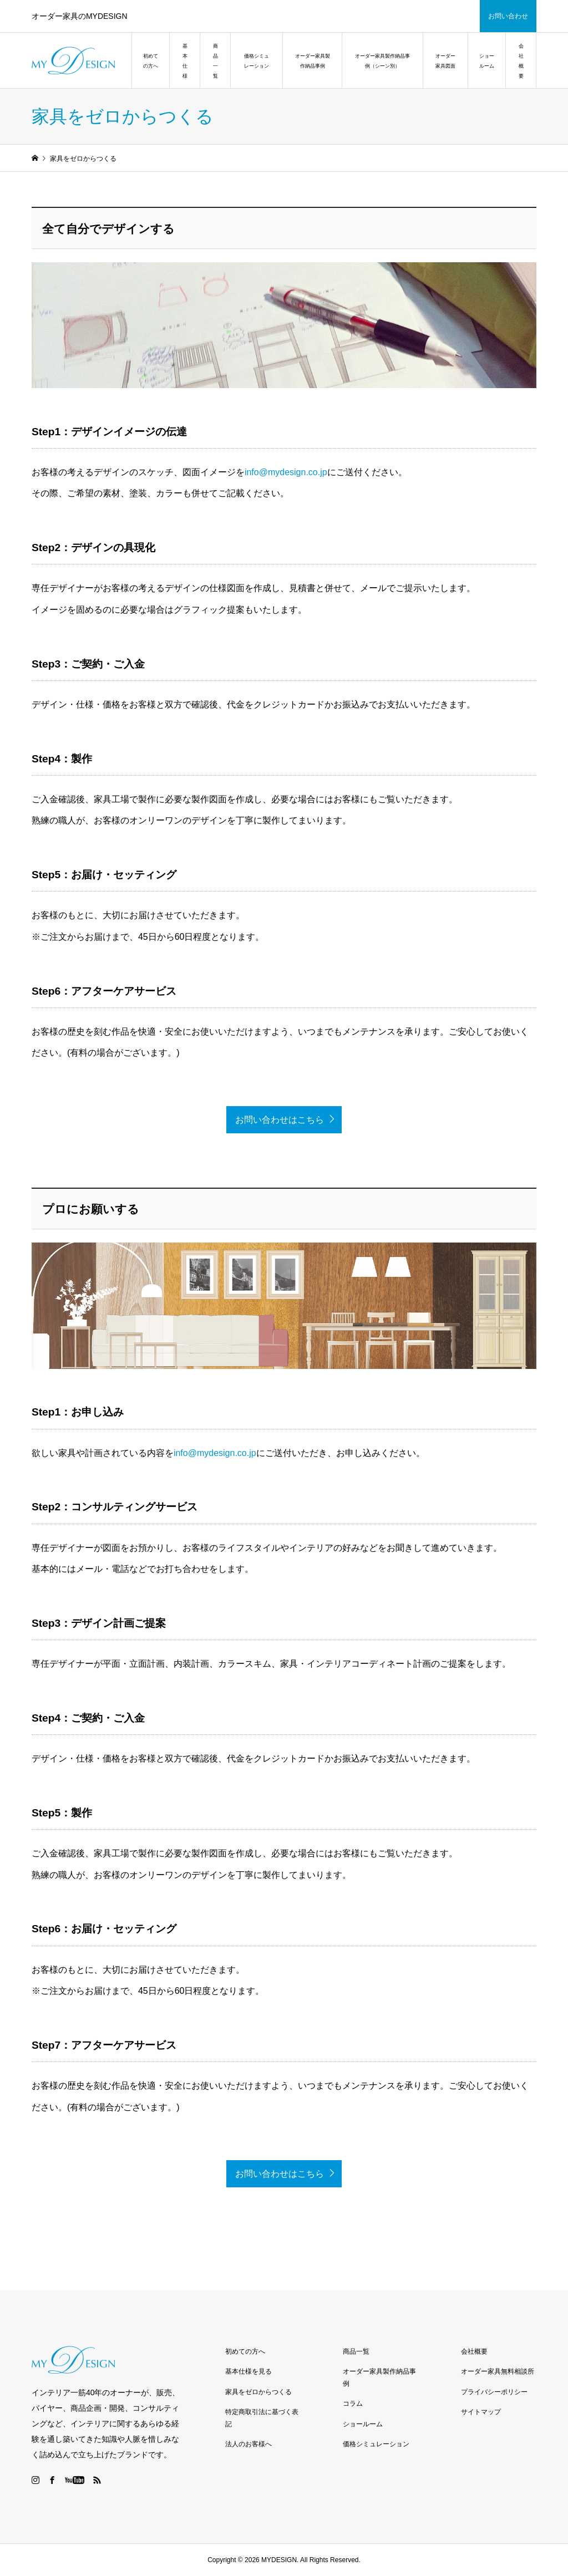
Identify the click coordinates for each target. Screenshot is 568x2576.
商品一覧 (215, 61)
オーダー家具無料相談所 (497, 2371)
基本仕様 (184, 61)
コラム (353, 2403)
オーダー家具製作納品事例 (312, 61)
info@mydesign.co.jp (286, 472)
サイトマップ (481, 2412)
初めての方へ (150, 61)
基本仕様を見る (248, 2371)
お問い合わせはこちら (279, 1119)
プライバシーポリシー (494, 2392)
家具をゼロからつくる (258, 2392)
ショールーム (486, 61)
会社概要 (521, 61)
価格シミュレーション (256, 61)
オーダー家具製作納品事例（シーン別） (382, 61)
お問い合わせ (508, 16)
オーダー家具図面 (445, 61)
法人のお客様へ (248, 2444)
